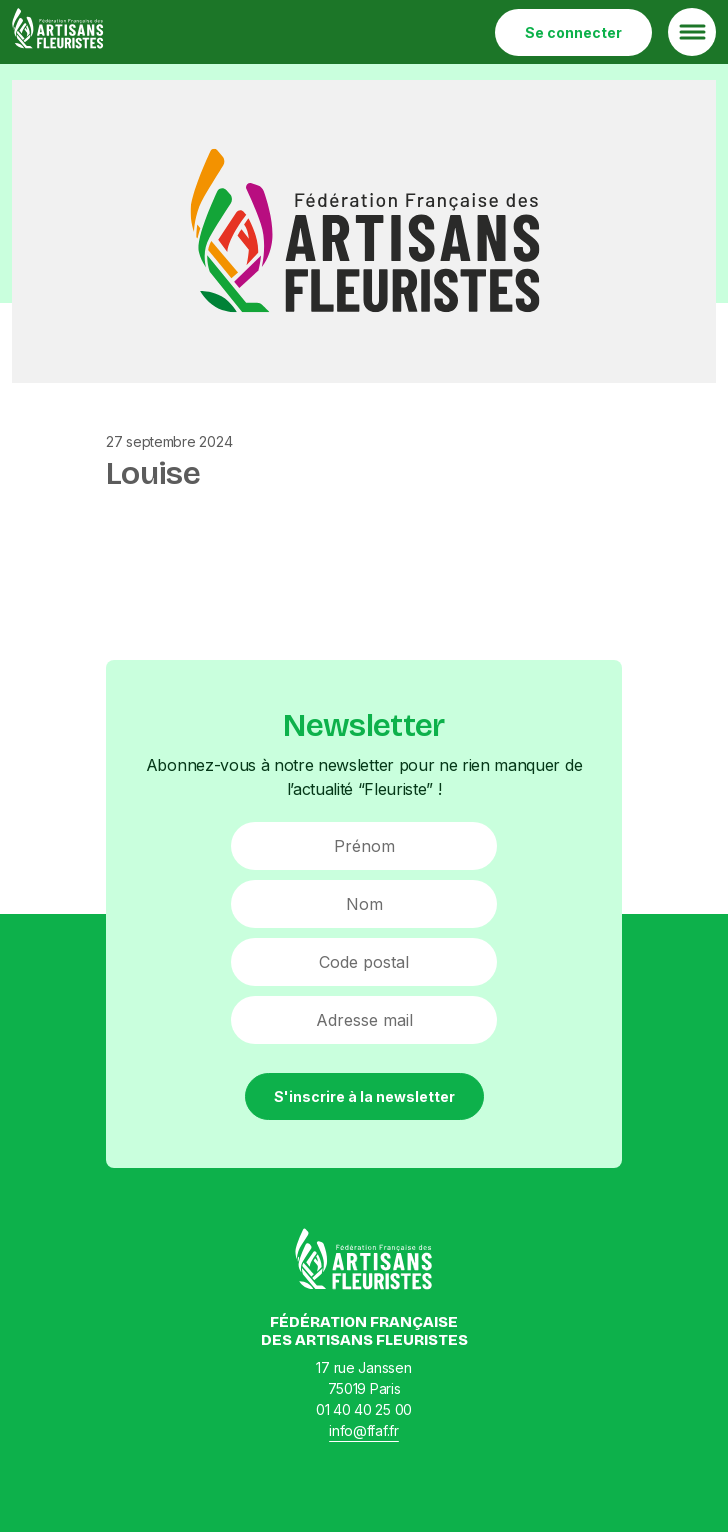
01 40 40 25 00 (364, 1409)
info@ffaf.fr (364, 1430)
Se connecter (573, 32)
